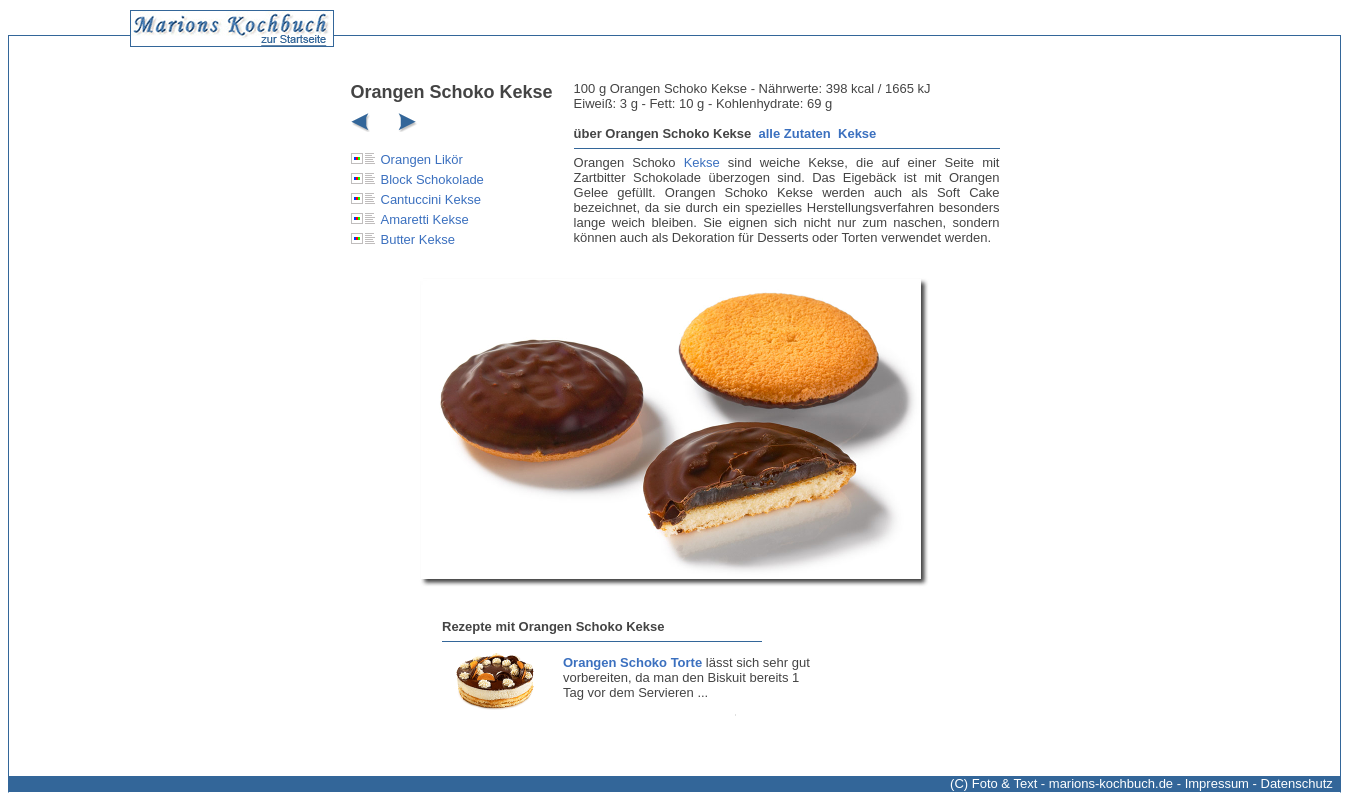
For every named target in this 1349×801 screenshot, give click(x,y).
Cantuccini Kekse (431, 199)
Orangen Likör (422, 159)
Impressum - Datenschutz (1259, 783)
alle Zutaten (795, 133)
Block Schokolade (432, 179)
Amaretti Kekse (425, 219)
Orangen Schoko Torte (632, 662)
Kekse (857, 133)
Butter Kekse (418, 239)
